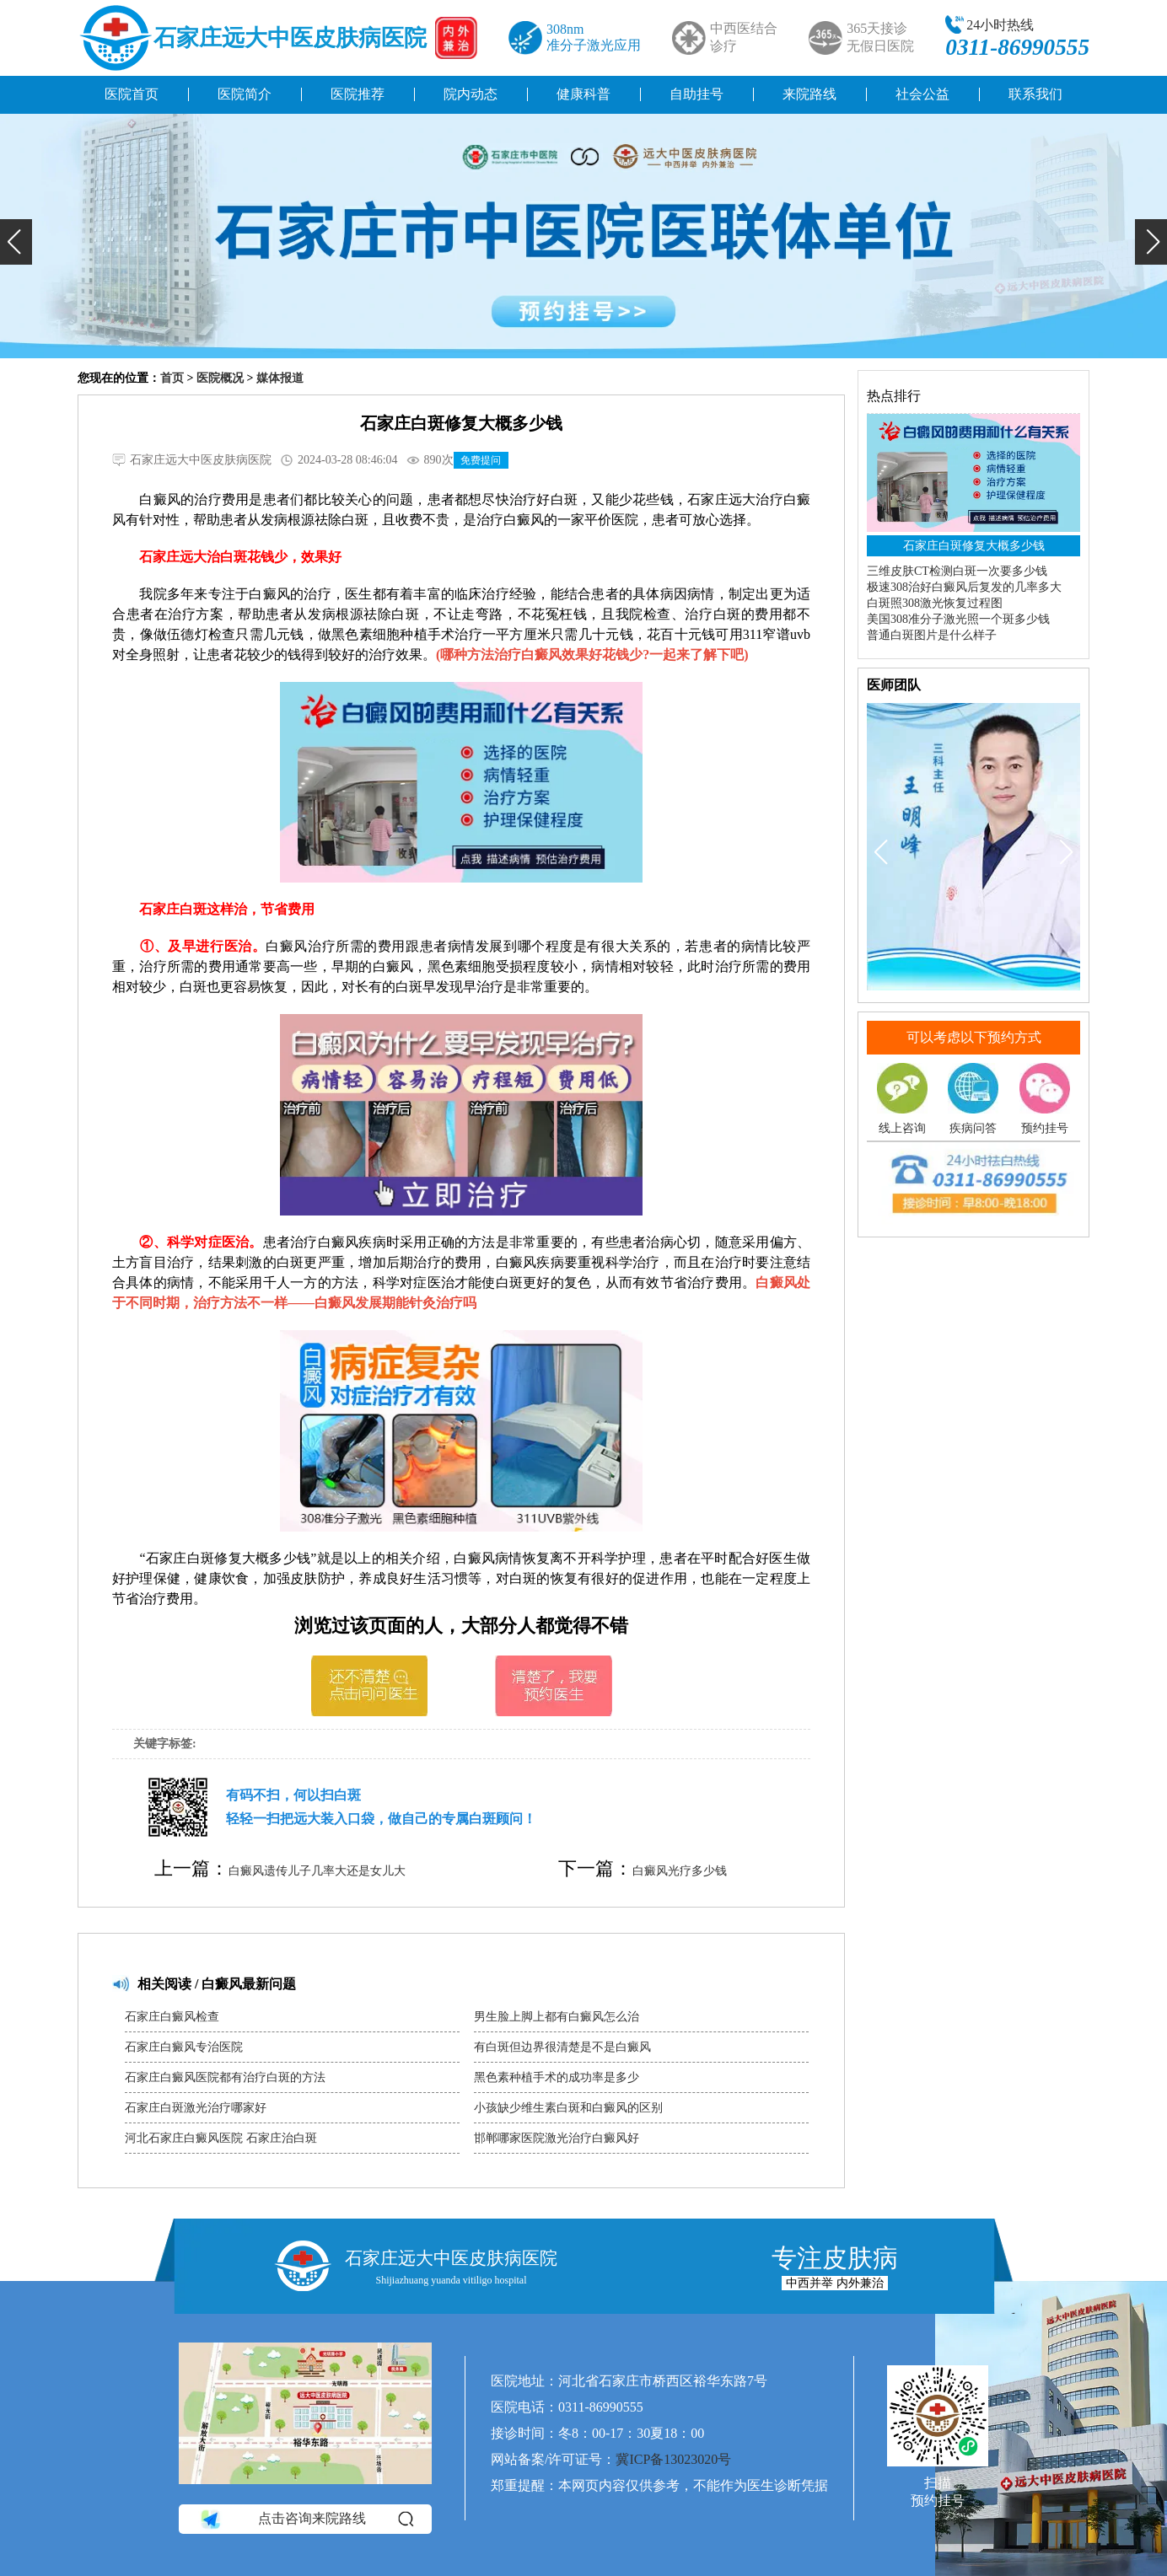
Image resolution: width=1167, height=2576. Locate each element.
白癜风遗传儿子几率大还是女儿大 (317, 1871)
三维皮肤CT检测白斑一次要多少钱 (957, 571)
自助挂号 (696, 94)
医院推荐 (358, 94)
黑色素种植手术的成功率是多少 (556, 2077)
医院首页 (132, 94)
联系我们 (1035, 94)
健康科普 (583, 94)
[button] (16, 242)
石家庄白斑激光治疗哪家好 (195, 2107)
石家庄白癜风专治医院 (184, 2047)
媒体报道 (280, 378)
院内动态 (470, 94)
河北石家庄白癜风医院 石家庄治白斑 (221, 2138)
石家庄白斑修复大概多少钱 (974, 545)
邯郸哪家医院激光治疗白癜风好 (556, 2138)
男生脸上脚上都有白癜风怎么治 (556, 2016)
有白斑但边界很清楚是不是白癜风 (562, 2047)
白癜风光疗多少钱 (679, 1871)
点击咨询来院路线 (305, 2518)
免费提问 (480, 460)
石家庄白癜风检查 (172, 2016)
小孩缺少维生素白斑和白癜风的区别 (568, 2107)
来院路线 (809, 94)
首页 (172, 378)
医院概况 (220, 378)
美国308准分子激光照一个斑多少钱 (958, 619)
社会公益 (922, 94)
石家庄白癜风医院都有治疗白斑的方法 (225, 2077)
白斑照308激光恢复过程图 (935, 603)
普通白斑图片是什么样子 (932, 635)
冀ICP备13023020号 (673, 2459)
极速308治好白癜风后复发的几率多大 (964, 587)
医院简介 (245, 94)
